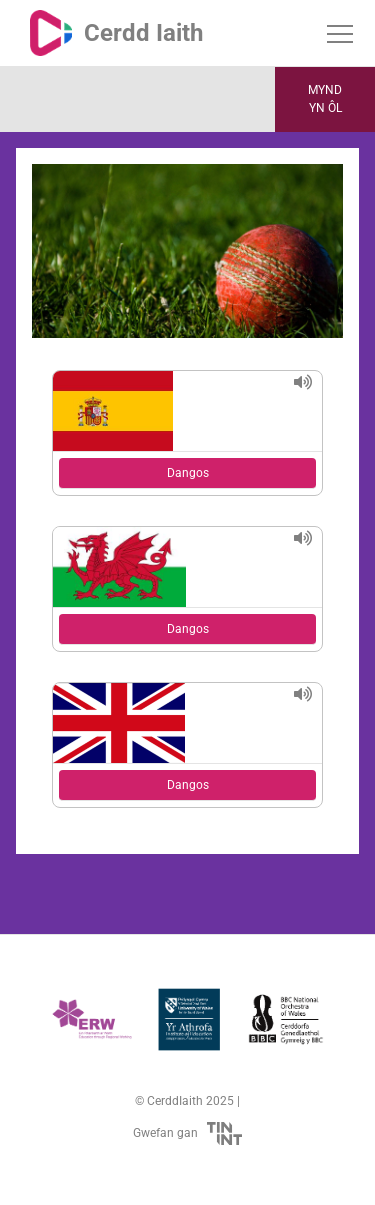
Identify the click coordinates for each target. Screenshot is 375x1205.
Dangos (188, 473)
